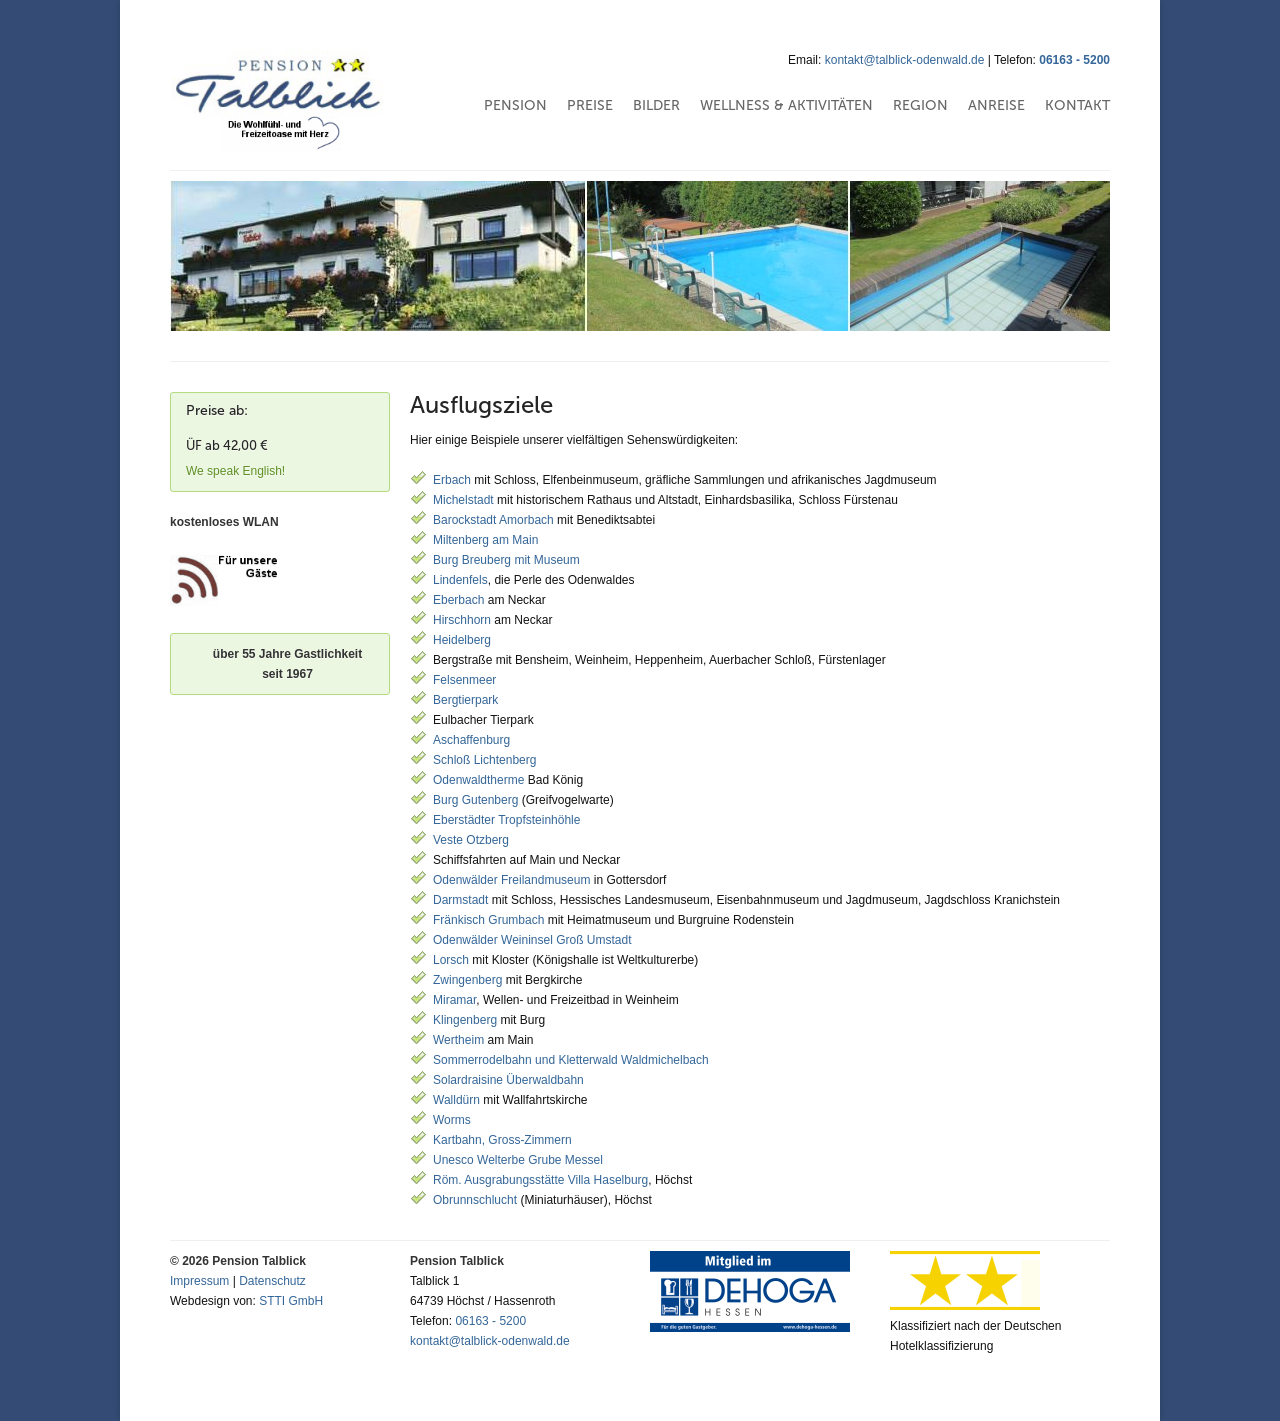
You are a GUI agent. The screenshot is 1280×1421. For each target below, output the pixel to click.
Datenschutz (272, 1281)
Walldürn (456, 1100)
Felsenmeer (464, 680)
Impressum (199, 1281)
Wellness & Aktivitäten (786, 105)
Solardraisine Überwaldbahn (508, 1080)
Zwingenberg (469, 980)
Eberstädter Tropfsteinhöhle (506, 820)
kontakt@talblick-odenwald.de (905, 60)
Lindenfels (460, 580)
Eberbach (458, 600)
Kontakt (1077, 105)
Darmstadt (460, 900)
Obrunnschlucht (476, 1200)
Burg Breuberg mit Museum (506, 560)
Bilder (656, 105)
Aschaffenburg (471, 740)
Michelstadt (463, 500)
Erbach (452, 480)
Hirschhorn (462, 620)
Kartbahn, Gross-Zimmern (502, 1140)
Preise (590, 105)
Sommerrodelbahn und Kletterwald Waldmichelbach (571, 1060)
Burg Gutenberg (475, 800)
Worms (452, 1120)
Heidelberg (462, 640)
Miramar (454, 1000)
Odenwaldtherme (478, 780)
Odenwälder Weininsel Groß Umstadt (532, 940)
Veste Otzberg (471, 840)
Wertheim (458, 1040)
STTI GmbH (291, 1301)
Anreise (996, 105)
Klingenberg (465, 1020)
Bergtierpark (465, 700)
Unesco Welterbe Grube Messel (518, 1160)
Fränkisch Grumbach (488, 920)
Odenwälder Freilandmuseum (511, 880)
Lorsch (451, 960)
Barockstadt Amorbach (493, 520)
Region (920, 105)
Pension (515, 105)
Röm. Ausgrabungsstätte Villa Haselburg (540, 1180)
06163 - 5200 (1074, 60)
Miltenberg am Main (485, 540)
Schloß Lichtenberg (484, 760)
